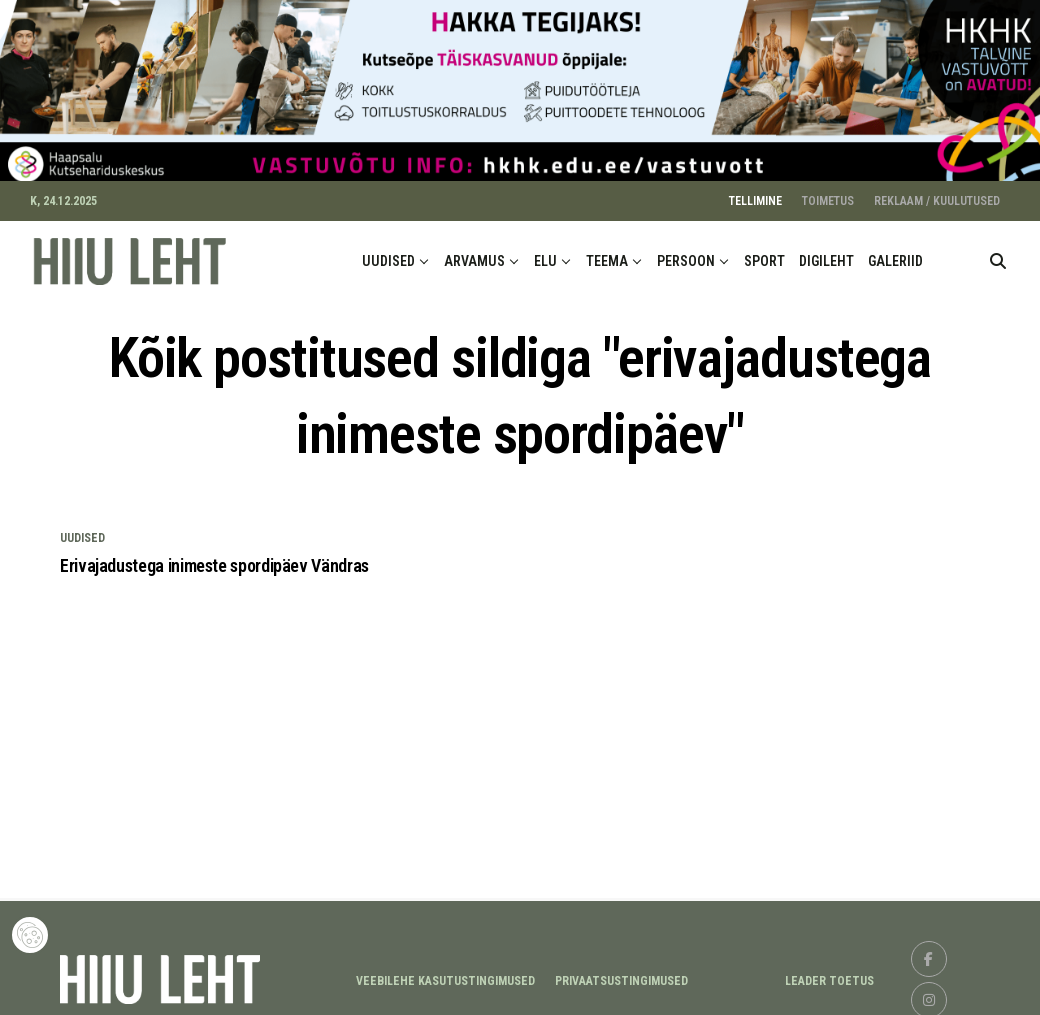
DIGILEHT (826, 254)
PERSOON (686, 254)
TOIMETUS (828, 194)
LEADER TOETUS (829, 973)
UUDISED (388, 254)
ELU (545, 254)
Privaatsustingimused (621, 973)
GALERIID (895, 254)
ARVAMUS (474, 254)
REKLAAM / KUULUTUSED (937, 194)
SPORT (764, 254)
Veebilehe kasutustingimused (445, 973)
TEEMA (607, 254)
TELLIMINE (755, 194)
